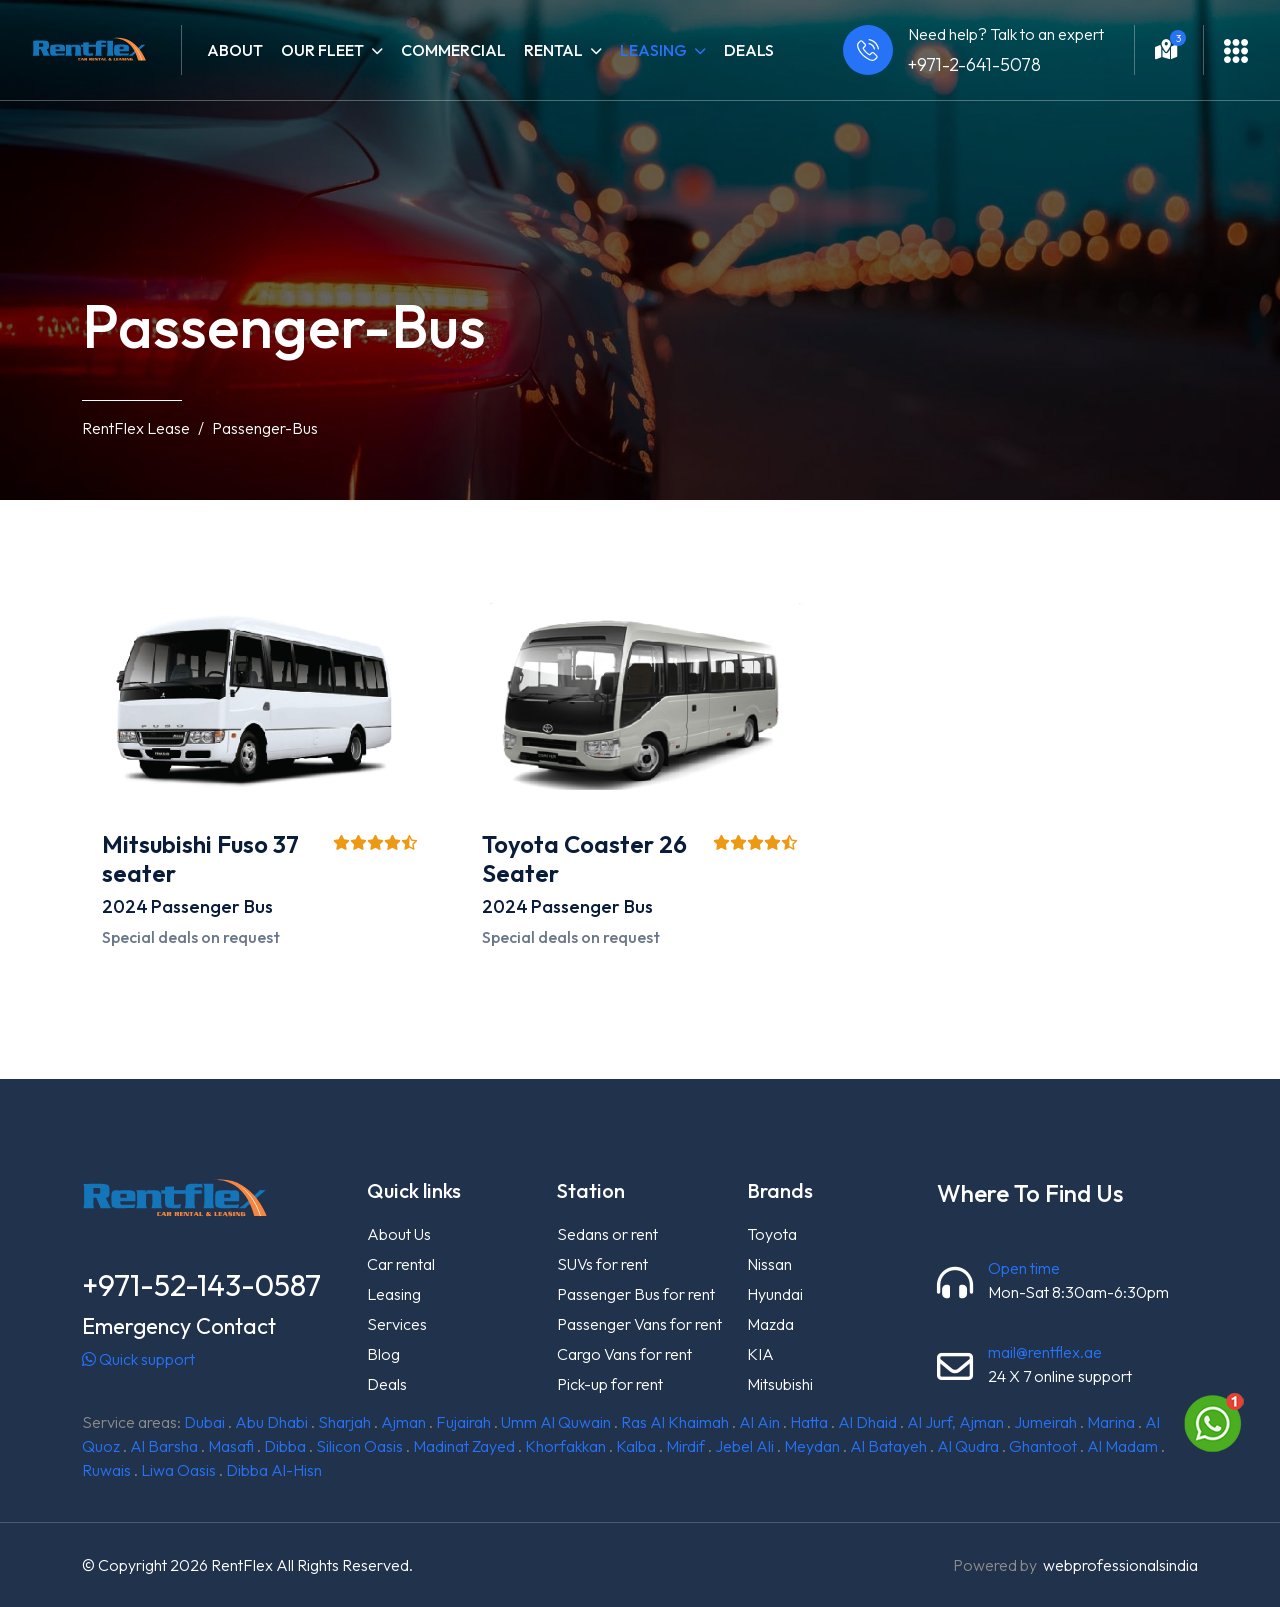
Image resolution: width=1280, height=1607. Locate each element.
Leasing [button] (663, 50)
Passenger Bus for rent (636, 1294)
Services (397, 1324)
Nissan (769, 1264)
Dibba (285, 1446)
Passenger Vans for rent (639, 1324)
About (235, 50)
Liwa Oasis (178, 1470)
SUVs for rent (602, 1264)
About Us (399, 1234)
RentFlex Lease (136, 428)
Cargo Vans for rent (624, 1354)
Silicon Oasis (359, 1446)
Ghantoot (1043, 1446)
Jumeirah (1045, 1422)
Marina (1111, 1422)
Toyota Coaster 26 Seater (584, 858)
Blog (383, 1354)
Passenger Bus (212, 906)
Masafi (231, 1446)
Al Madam (1122, 1446)
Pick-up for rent (610, 1384)
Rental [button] (563, 50)
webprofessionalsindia (1120, 1565)
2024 (125, 906)
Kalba (636, 1446)
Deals (749, 50)
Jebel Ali (744, 1446)
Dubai (204, 1422)
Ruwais (106, 1470)
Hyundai (775, 1294)
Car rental (401, 1264)
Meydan (812, 1446)
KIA (760, 1354)
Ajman (403, 1422)
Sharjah (344, 1422)
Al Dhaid (867, 1422)
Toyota (772, 1234)
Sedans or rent (607, 1234)
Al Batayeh (888, 1446)
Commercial (453, 50)
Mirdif (685, 1446)
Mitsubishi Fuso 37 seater (200, 858)
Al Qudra (968, 1446)
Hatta (809, 1422)
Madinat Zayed (464, 1446)
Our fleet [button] (332, 50)
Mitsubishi (780, 1384)
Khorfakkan (565, 1446)
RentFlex (242, 1565)
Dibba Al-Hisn (274, 1470)
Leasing (394, 1294)
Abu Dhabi (271, 1422)
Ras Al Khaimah (675, 1422)
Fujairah (463, 1422)
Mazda (770, 1324)
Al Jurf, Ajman (955, 1422)
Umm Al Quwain (556, 1422)
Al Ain (759, 1422)
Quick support (138, 1359)
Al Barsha (164, 1446)
